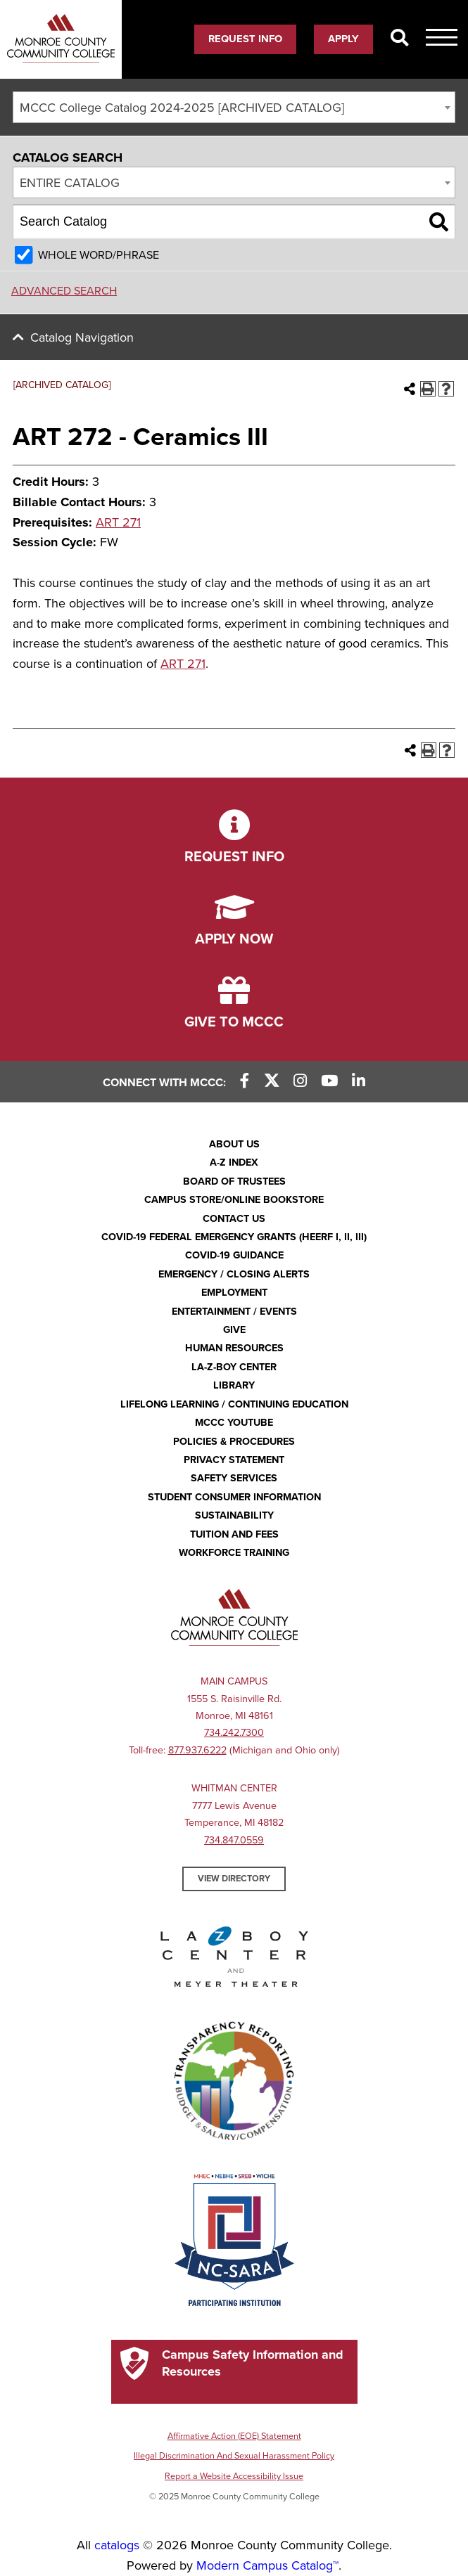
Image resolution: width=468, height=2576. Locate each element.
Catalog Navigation (82, 337)
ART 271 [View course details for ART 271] (118, 522)
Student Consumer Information (234, 1497)
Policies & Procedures (234, 1442)
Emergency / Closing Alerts (234, 1274)
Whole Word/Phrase (98, 255)
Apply (343, 38)
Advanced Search (64, 291)
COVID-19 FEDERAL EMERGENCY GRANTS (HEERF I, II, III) (234, 1237)
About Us (234, 1144)
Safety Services (234, 1478)
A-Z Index (234, 1162)
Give (234, 1330)
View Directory (234, 1878)
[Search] (399, 39)
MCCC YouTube (234, 1423)
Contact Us (234, 1219)
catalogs (116, 2545)
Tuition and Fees (234, 1534)
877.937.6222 (197, 1750)
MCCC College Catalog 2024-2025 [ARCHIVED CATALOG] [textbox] (182, 107)
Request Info (245, 38)
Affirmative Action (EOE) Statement (234, 2436)
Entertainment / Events (234, 1312)
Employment (234, 1293)
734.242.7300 (234, 1733)
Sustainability (234, 1515)
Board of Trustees (234, 1181)
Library (234, 1385)
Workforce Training (234, 1553)
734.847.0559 (234, 1840)
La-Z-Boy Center (234, 1367)
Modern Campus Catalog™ (267, 2565)
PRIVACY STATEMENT (234, 1460)
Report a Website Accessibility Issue (234, 2476)
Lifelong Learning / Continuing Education (234, 1404)
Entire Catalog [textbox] (70, 183)
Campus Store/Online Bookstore (234, 1200)
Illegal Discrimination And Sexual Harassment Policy (234, 2455)
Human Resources (234, 1348)
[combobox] (234, 107)
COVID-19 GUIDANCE (234, 1255)
